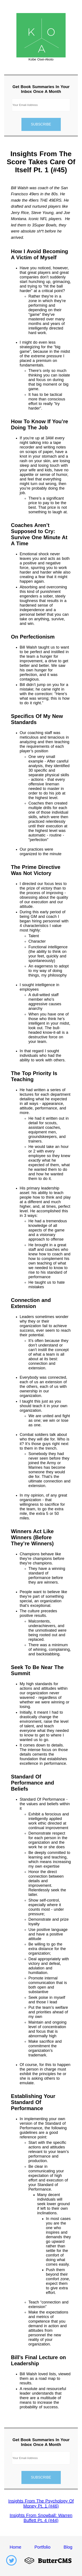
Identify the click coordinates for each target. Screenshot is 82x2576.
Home (15, 2547)
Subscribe (41, 124)
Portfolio (42, 2547)
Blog (68, 2547)
